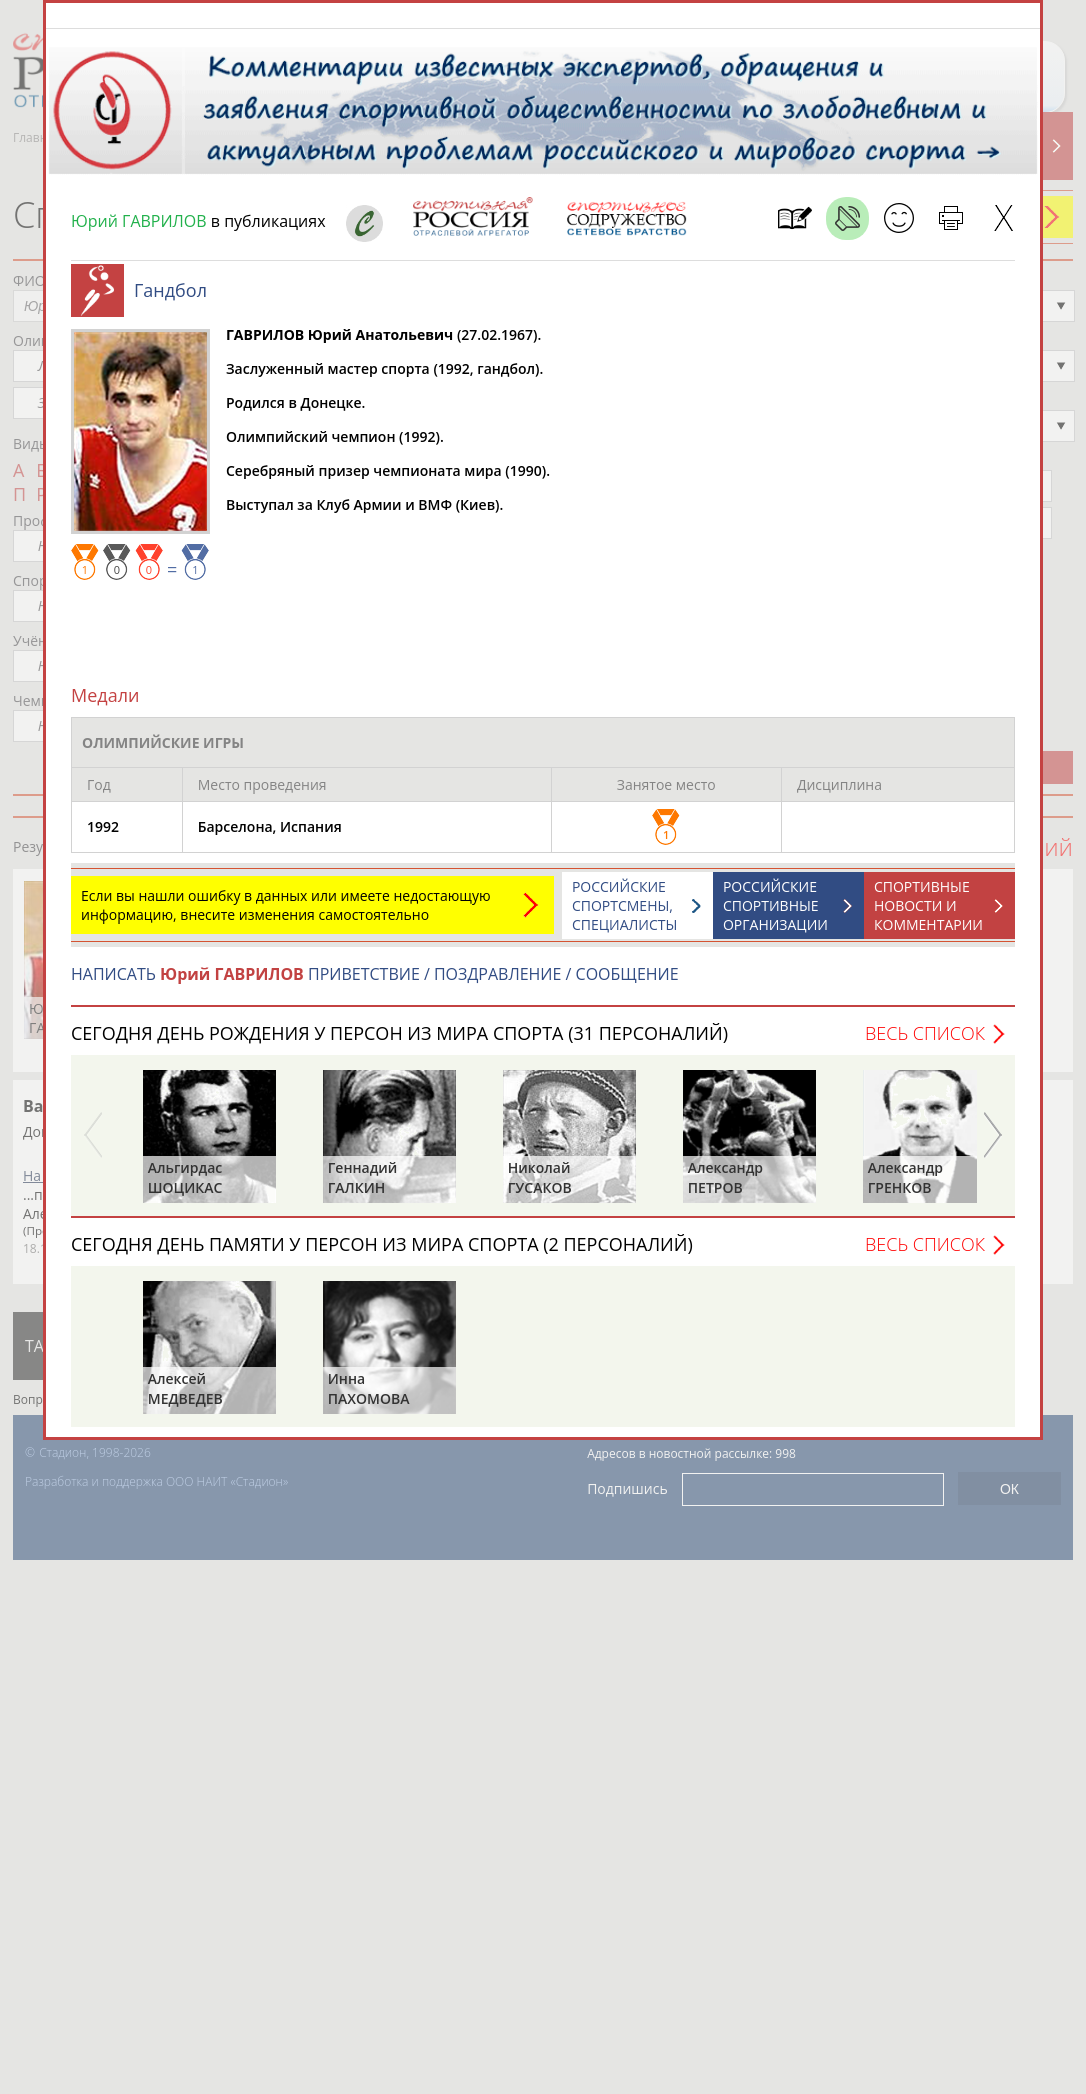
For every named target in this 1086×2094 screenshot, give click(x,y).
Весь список (925, 1043)
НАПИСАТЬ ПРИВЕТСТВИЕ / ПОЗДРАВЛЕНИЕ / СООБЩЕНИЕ (375, 984)
